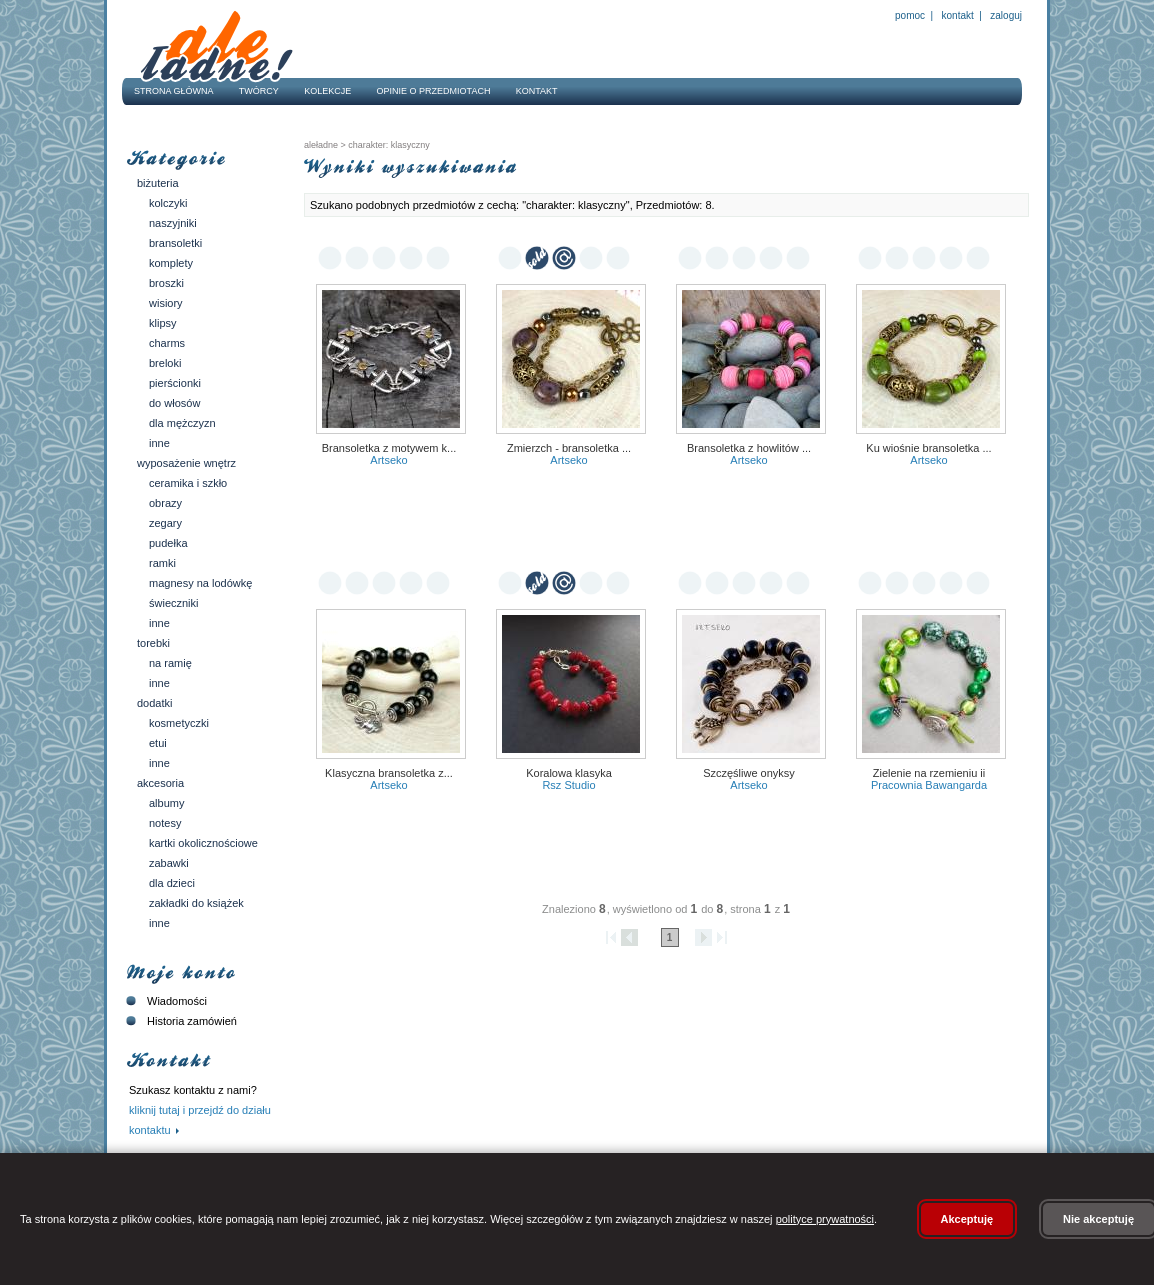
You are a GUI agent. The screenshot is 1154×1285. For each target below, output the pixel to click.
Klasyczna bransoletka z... (389, 773)
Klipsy (163, 323)
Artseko (388, 460)
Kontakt (958, 15)
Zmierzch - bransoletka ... (569, 448)
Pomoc (910, 15)
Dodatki (154, 703)
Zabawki (169, 863)
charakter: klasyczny (388, 145)
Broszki (166, 283)
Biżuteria (158, 183)
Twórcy (259, 91)
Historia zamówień (179, 1021)
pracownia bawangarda (929, 785)
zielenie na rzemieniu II (929, 773)
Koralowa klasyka (569, 773)
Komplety (171, 263)
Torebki (153, 643)
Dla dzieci (172, 883)
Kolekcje (327, 91)
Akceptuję (967, 1219)
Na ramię (170, 663)
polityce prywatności (825, 1219)
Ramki (162, 563)
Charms (167, 343)
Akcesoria (160, 783)
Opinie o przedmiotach (434, 91)
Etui (158, 743)
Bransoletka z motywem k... (389, 448)
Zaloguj (1005, 15)
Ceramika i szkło (188, 483)
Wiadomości (164, 1001)
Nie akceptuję (1098, 1219)
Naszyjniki (173, 223)
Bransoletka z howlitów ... (749, 448)
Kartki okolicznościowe (203, 843)
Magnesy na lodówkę (200, 583)
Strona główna (174, 91)
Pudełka (168, 543)
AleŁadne (321, 145)
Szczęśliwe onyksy (749, 773)
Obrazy (165, 503)
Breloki (165, 363)
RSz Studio (568, 785)
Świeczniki (174, 603)
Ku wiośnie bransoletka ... (928, 448)
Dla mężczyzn (182, 423)
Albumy (166, 803)
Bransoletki (175, 243)
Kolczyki (168, 203)
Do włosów (174, 403)
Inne (159, 443)
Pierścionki (175, 383)
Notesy (165, 823)
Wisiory (166, 303)
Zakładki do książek (196, 903)
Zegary (165, 523)
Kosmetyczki (179, 723)
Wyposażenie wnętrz (186, 463)
